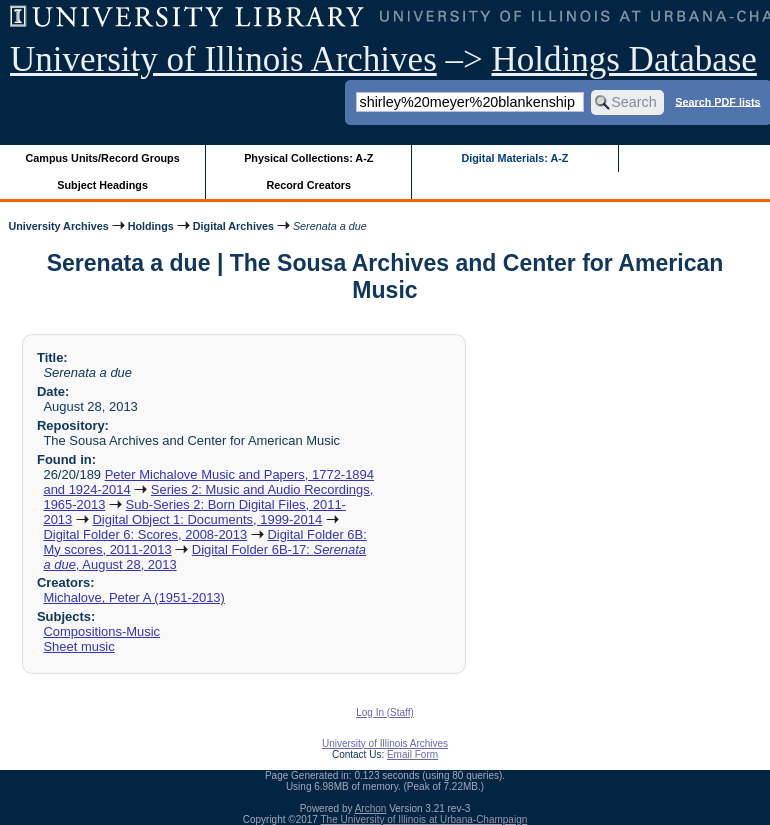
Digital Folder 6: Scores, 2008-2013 (145, 534)
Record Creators (308, 185)
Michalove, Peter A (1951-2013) (133, 597)
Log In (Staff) (385, 712)
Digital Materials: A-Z (514, 158)
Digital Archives (233, 226)
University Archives (58, 226)
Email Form (412, 754)
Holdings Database (624, 59)
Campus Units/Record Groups (103, 158)
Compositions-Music (101, 631)
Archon (371, 808)
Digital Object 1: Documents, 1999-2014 (207, 519)
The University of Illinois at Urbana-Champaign (424, 819)
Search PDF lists (717, 101)
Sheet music (78, 646)
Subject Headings (102, 185)
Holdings (151, 226)
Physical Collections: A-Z (308, 158)
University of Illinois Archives (223, 59)
